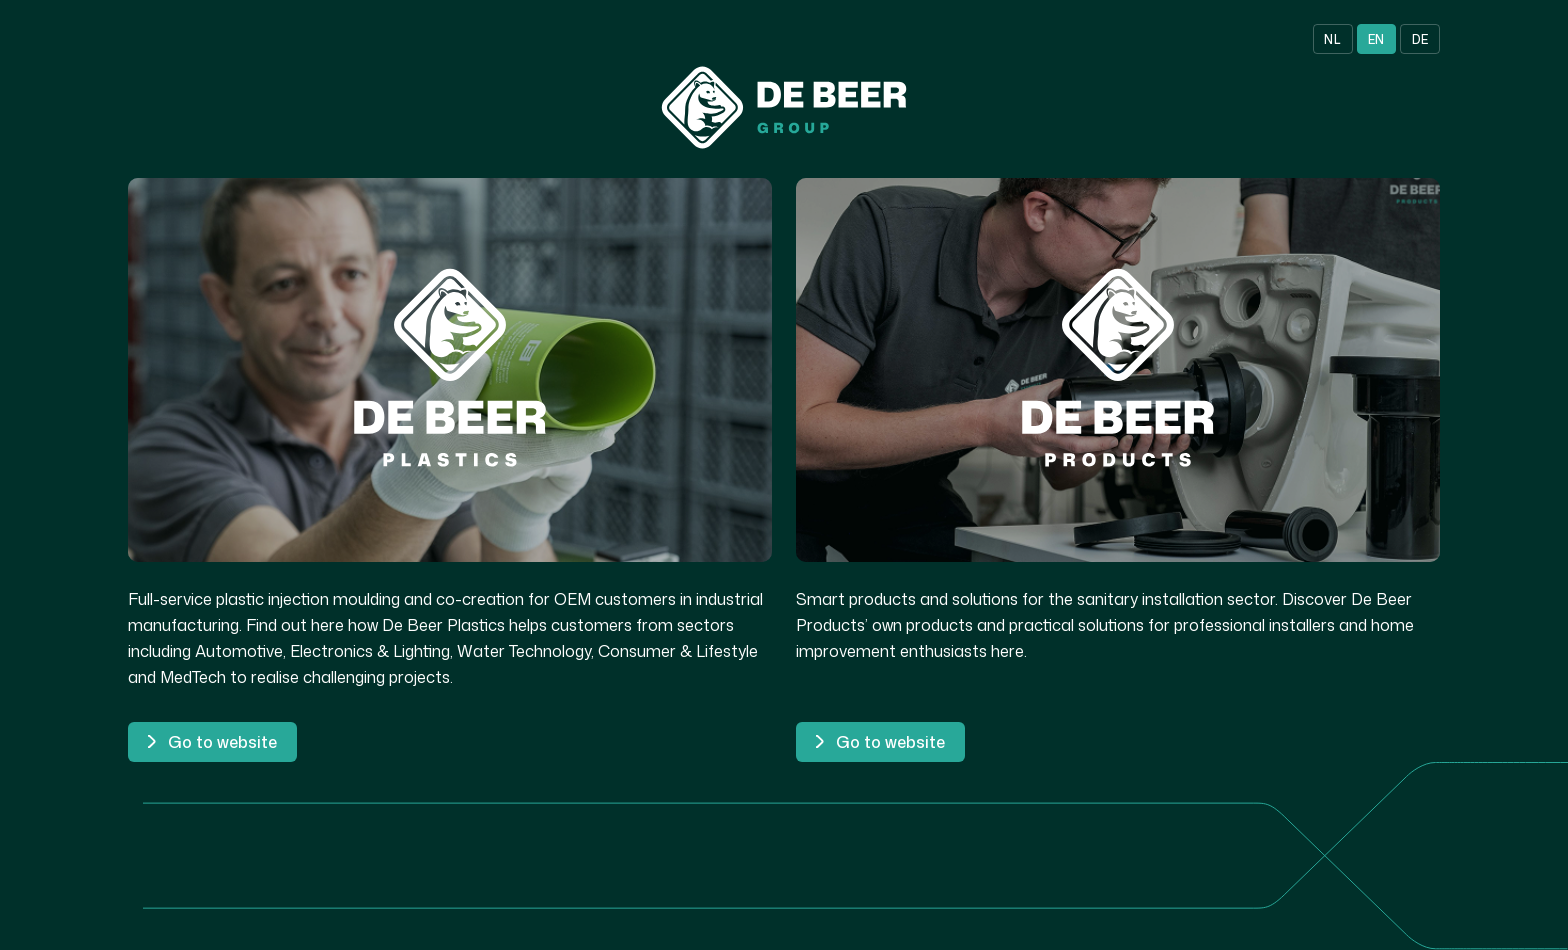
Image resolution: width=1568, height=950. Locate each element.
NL (1332, 39)
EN (1376, 39)
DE (1420, 39)
